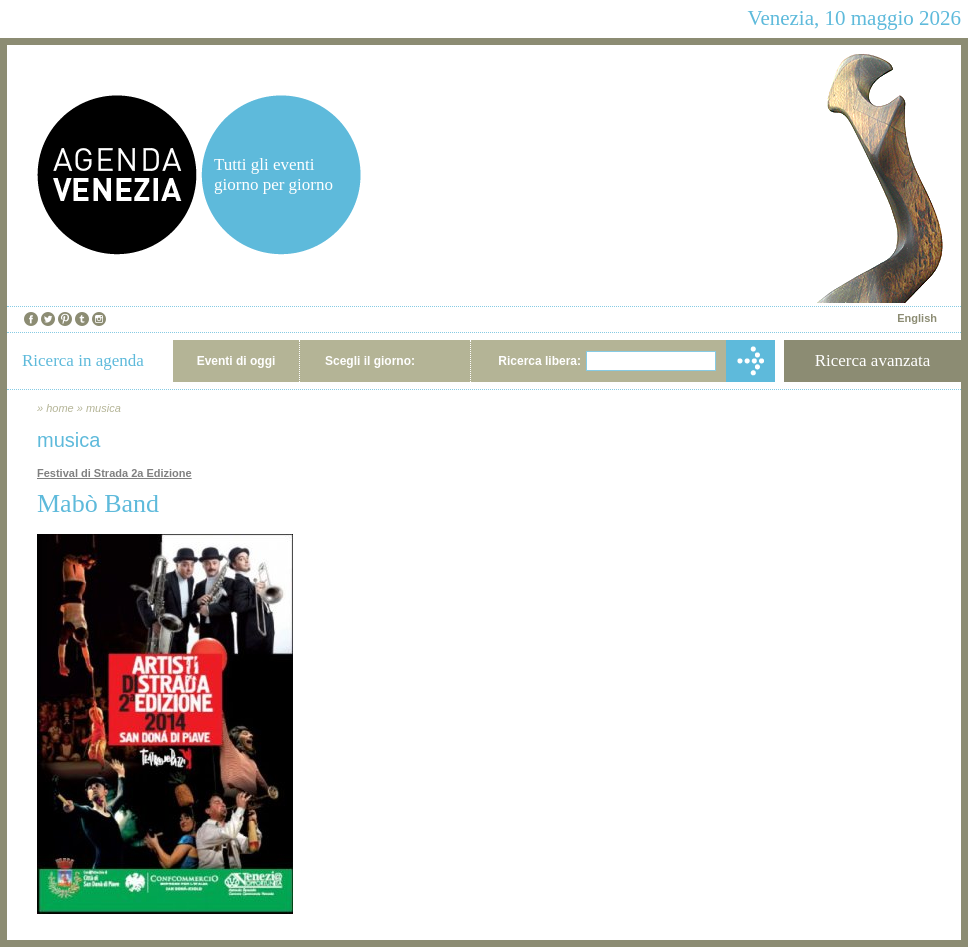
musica (103, 408)
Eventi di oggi (236, 361)
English (917, 318)
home (60, 408)
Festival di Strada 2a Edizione (114, 473)
